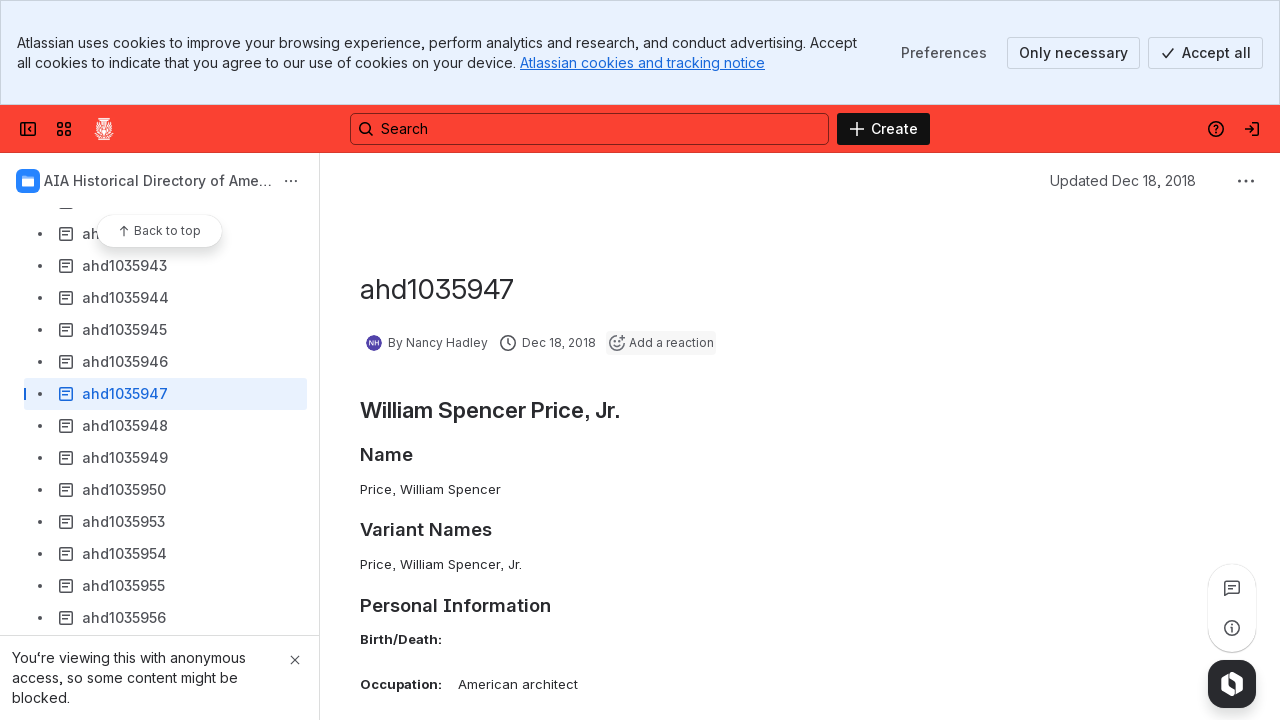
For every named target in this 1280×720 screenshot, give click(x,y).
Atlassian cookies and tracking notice (642, 62)
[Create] (883, 129)
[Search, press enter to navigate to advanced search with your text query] (589, 129)
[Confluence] (104, 129)
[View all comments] (1232, 588)
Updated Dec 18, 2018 (1123, 180)
